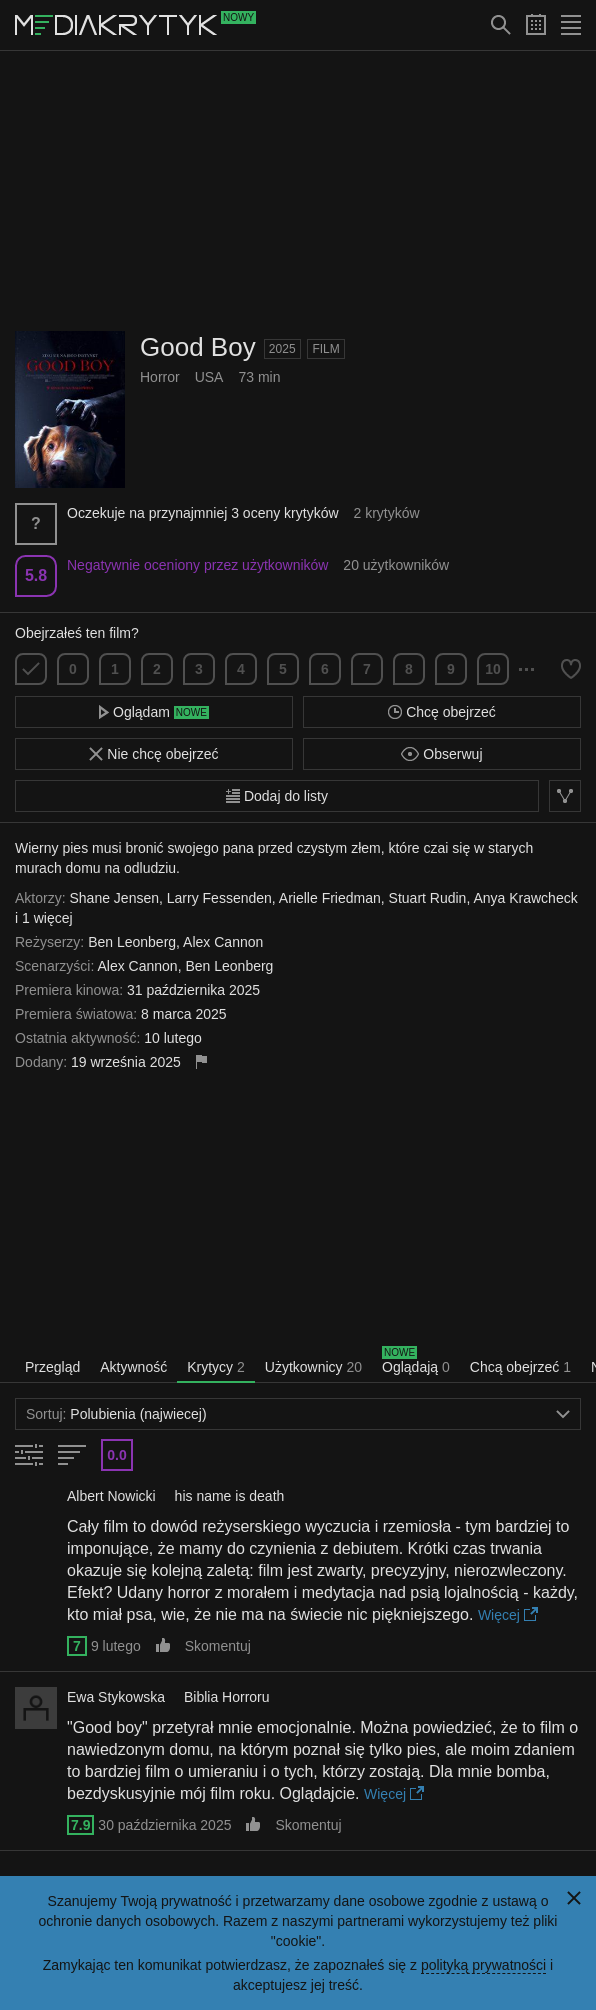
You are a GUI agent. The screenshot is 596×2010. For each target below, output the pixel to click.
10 (493, 669)
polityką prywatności (483, 1965)
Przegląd (52, 1367)
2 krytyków (386, 513)
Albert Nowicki (111, 1496)
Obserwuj (441, 754)
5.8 (36, 575)
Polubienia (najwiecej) (298, 1414)
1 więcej (47, 918)
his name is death (230, 1496)
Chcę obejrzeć (441, 712)
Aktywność (133, 1367)
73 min (259, 377)
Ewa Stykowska (116, 1697)
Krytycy (216, 1367)
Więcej (508, 1615)
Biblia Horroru (227, 1697)
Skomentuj (218, 1646)
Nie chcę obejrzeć (153, 754)
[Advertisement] (298, 191)
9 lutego (116, 1646)
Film (325, 349)
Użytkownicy (313, 1367)
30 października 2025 (164, 1825)
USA (209, 377)
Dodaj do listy (277, 796)
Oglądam (154, 712)
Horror (160, 377)
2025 (282, 349)
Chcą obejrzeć (520, 1367)
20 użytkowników (396, 565)
